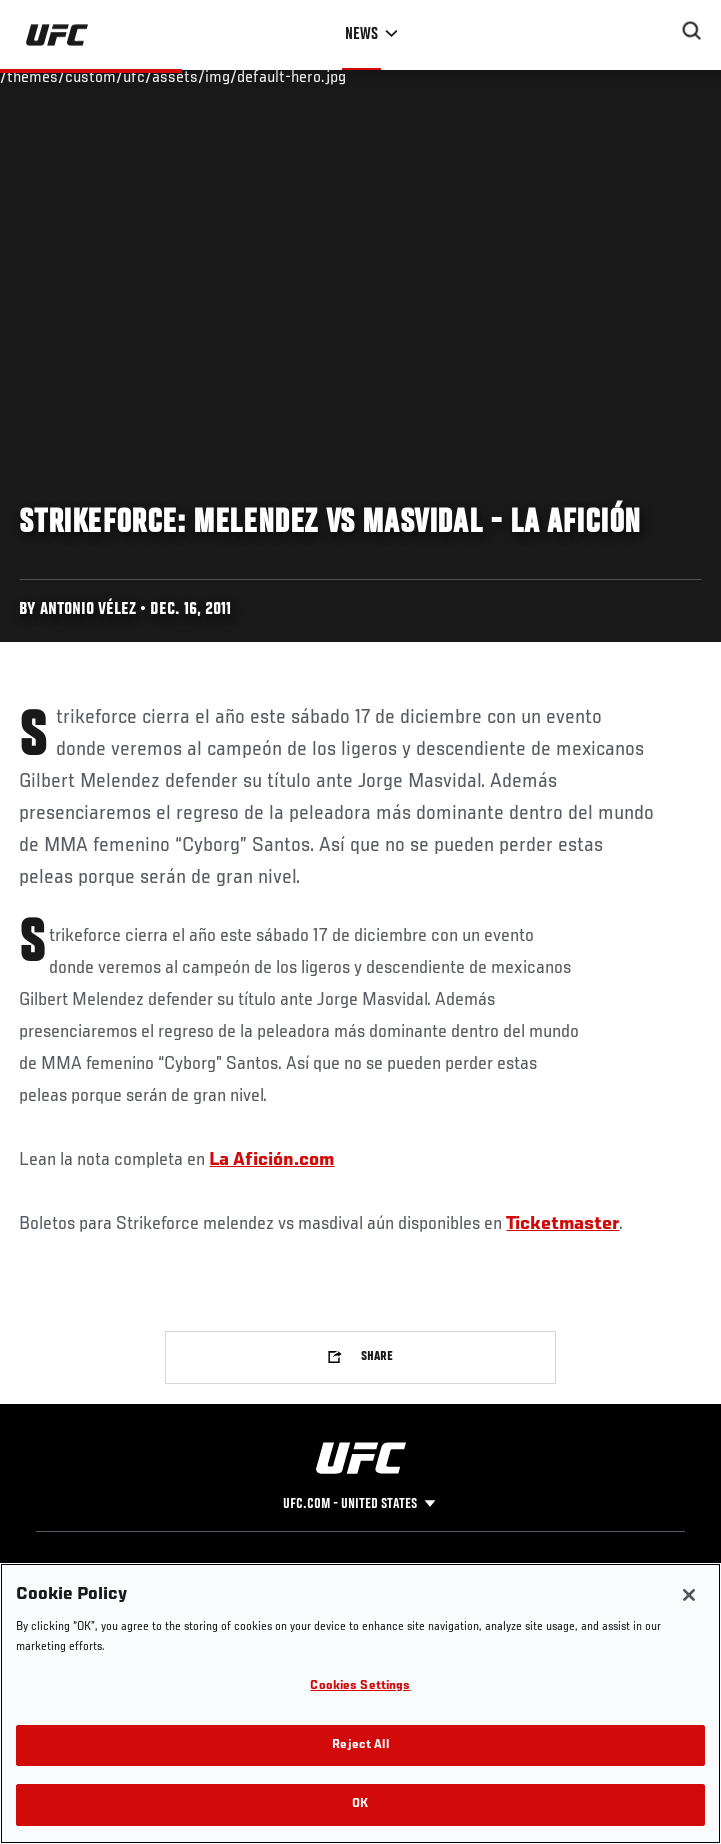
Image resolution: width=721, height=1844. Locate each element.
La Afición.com (271, 1160)
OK (360, 1804)
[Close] (689, 1595)
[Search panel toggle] (692, 31)
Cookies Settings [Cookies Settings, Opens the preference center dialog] (360, 1686)
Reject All (360, 1745)
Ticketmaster (562, 1224)
